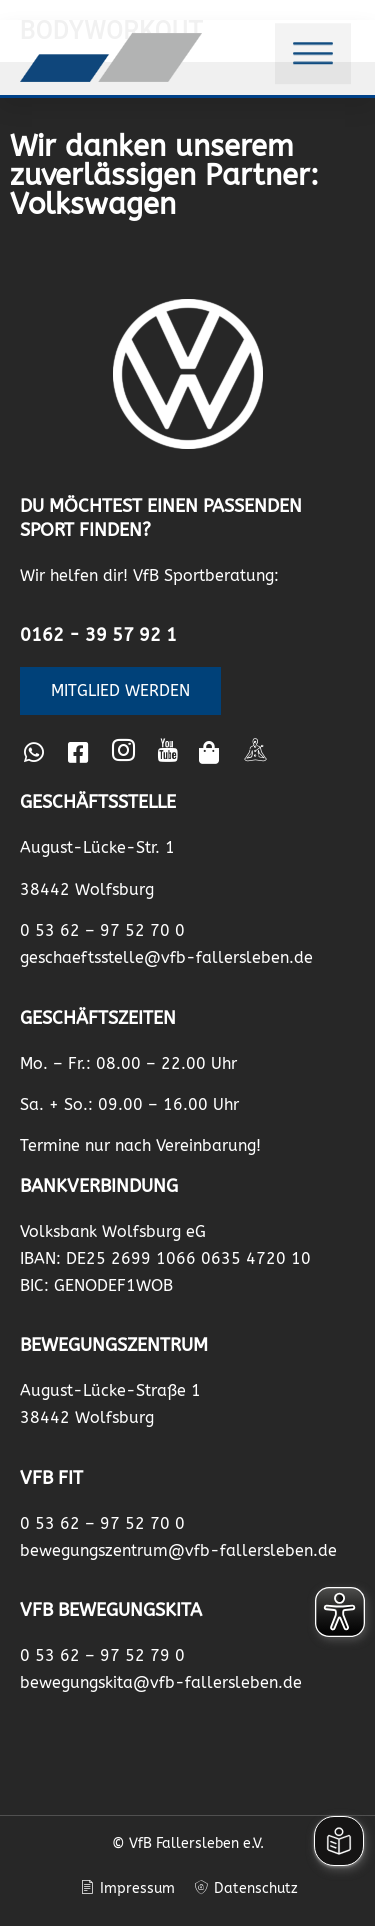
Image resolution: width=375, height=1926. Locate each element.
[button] (313, 49)
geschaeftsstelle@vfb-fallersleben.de (166, 957)
